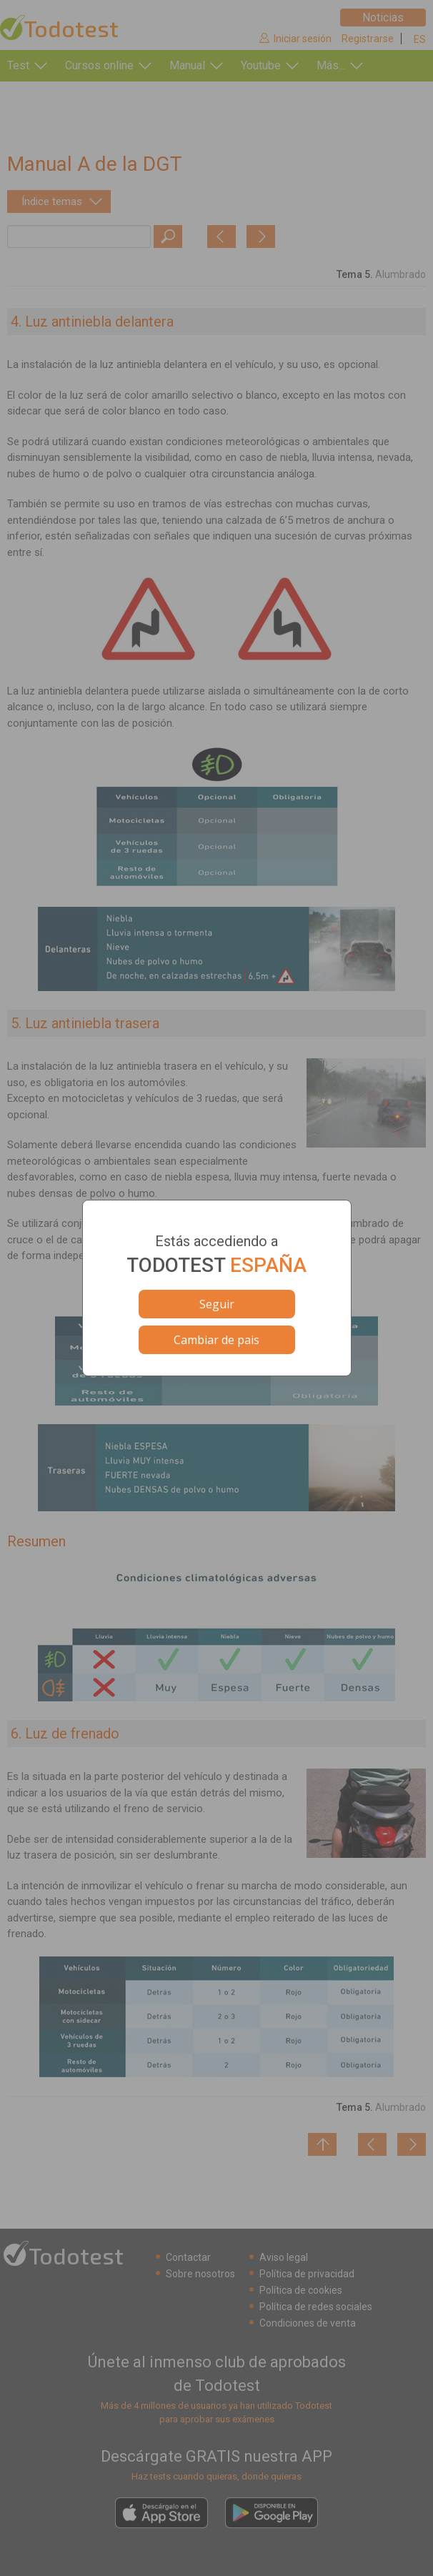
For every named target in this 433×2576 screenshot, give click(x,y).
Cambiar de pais (216, 1340)
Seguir (216, 1304)
